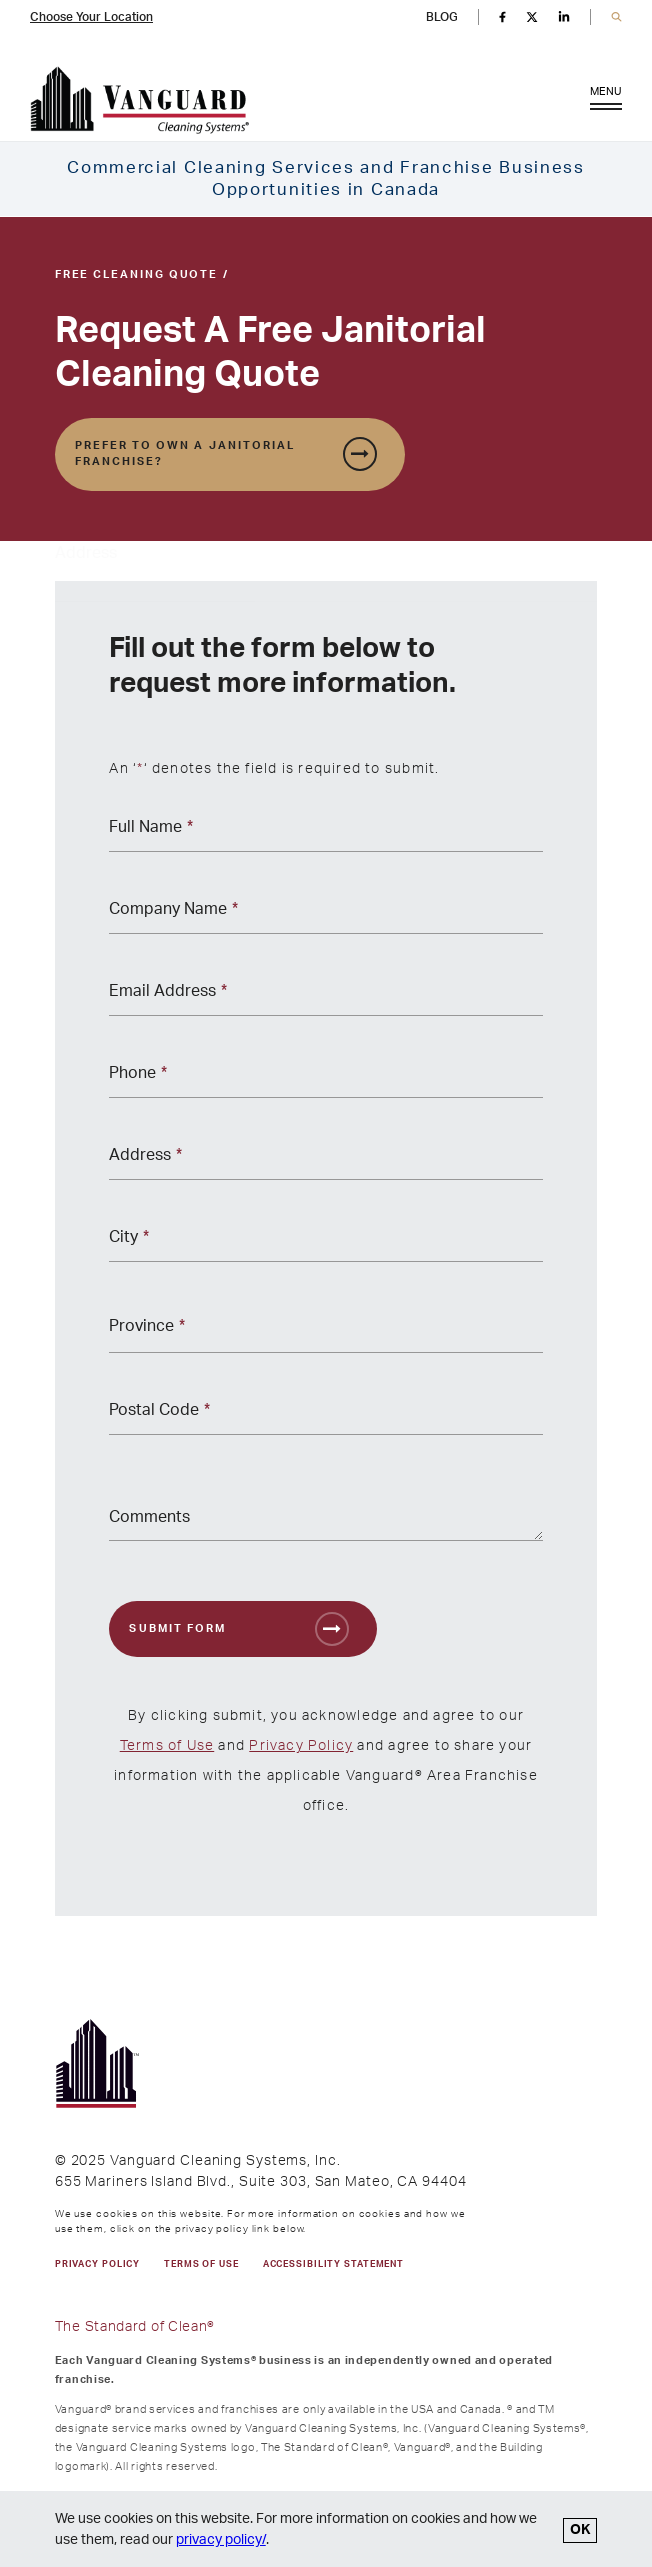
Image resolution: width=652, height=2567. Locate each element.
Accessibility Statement (333, 2264)
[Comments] (325, 1510)
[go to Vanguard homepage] (139, 100)
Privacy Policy (301, 1746)
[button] (616, 17)
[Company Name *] (325, 915)
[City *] (325, 1243)
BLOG (442, 17)
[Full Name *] (325, 833)
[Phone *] (325, 1079)
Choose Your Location (91, 17)
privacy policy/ (221, 2540)
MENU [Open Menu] (606, 102)
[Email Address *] (325, 997)
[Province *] (325, 1330)
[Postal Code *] (325, 1416)
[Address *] (325, 1161)
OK (580, 2530)
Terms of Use (167, 1746)
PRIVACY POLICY (97, 2264)
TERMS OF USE (201, 2264)
